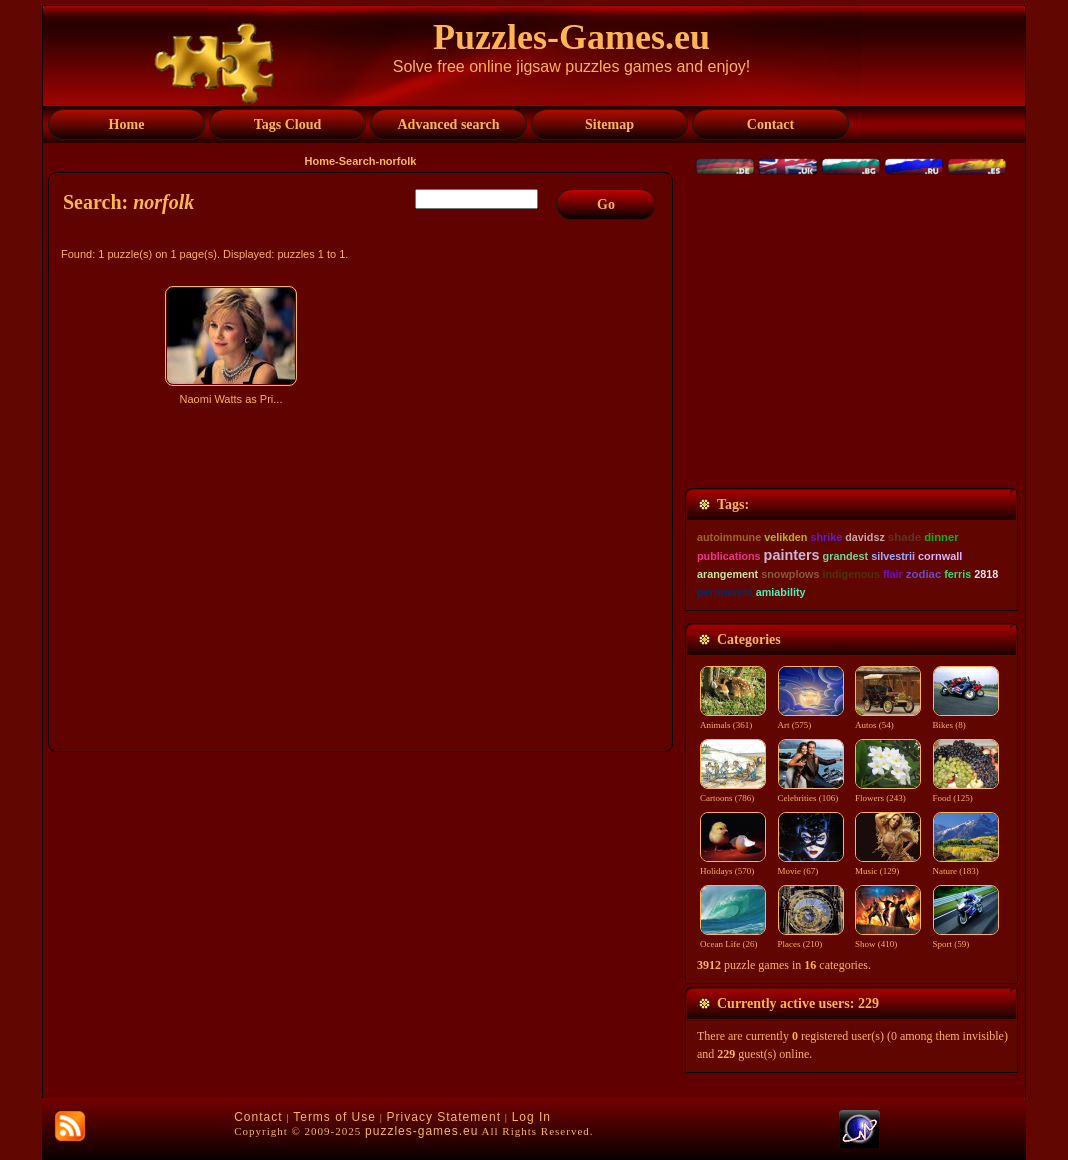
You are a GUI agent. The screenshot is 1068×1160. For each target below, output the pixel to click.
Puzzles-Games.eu (571, 37)
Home (320, 161)
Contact (258, 1117)
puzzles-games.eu (421, 1131)
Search (357, 161)
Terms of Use (334, 1117)
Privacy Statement (444, 1117)
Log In (531, 1117)
